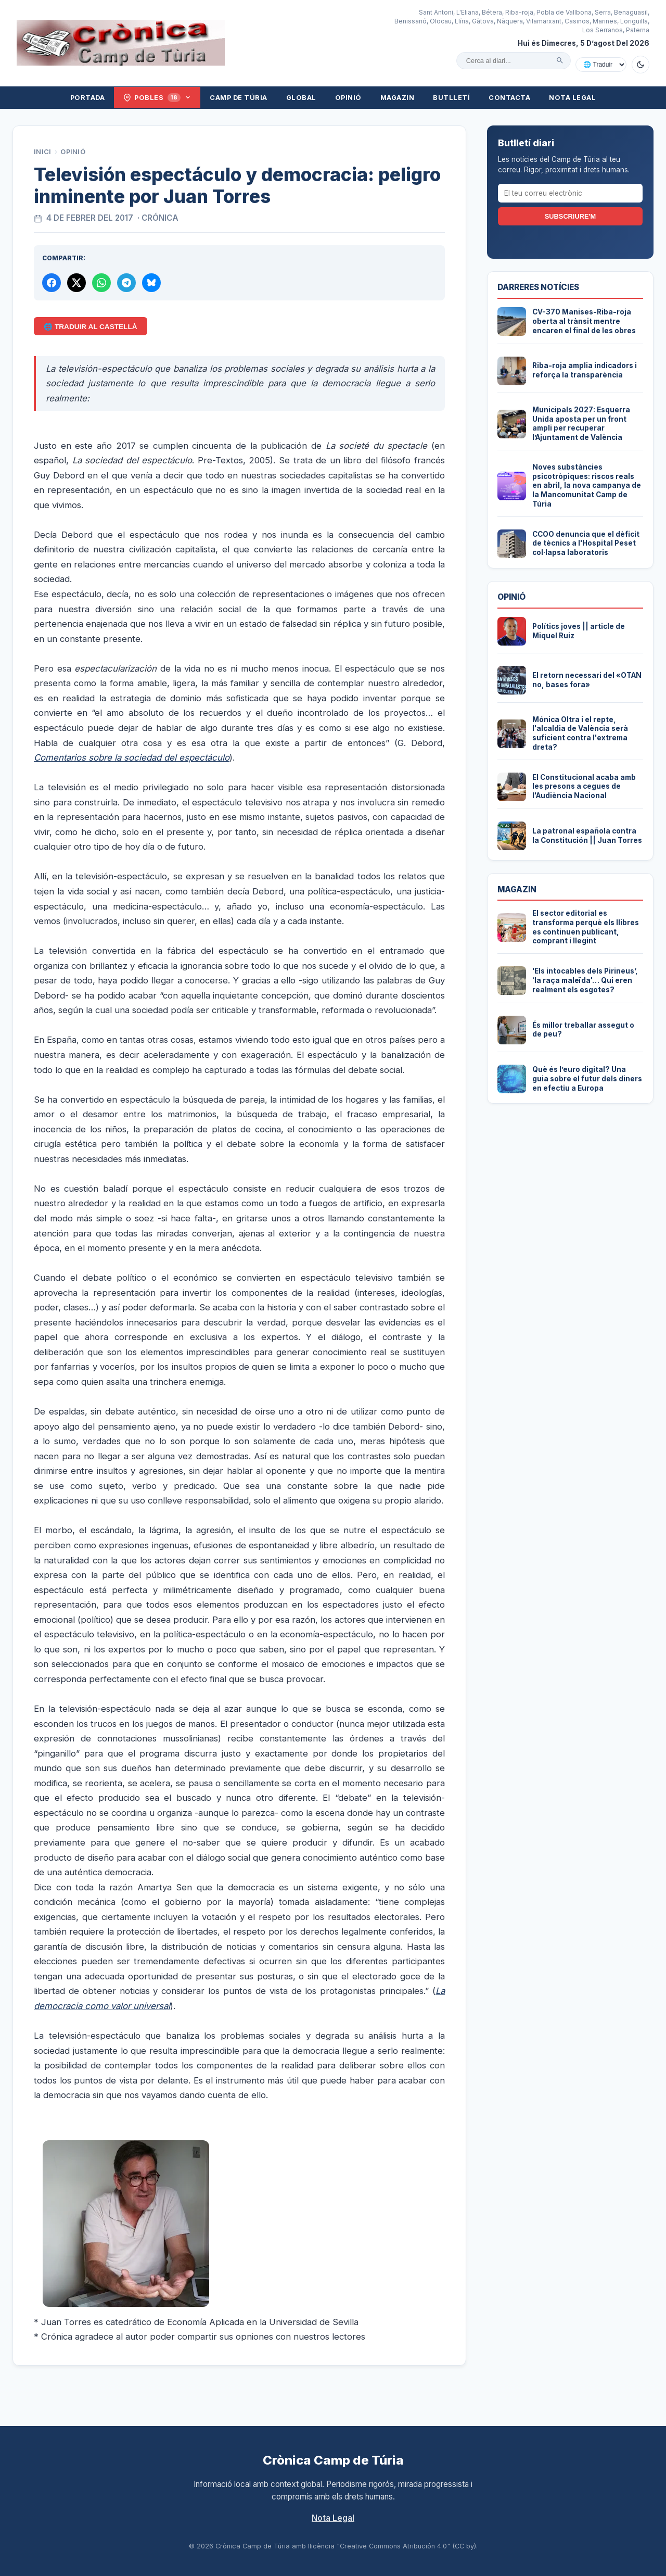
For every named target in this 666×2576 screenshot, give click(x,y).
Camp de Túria (238, 98)
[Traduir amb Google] (600, 64)
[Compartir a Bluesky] (151, 282)
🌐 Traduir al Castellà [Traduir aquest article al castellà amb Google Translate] (90, 327)
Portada (87, 98)
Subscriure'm (570, 216)
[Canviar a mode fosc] (640, 64)
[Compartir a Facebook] (51, 282)
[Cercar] (560, 60)
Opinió (348, 98)
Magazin (397, 98)
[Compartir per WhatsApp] (101, 282)
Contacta (509, 98)
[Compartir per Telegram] (126, 282)
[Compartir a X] (76, 282)
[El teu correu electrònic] (570, 193)
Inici (43, 152)
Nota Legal (572, 98)
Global (301, 98)
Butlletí (451, 98)
